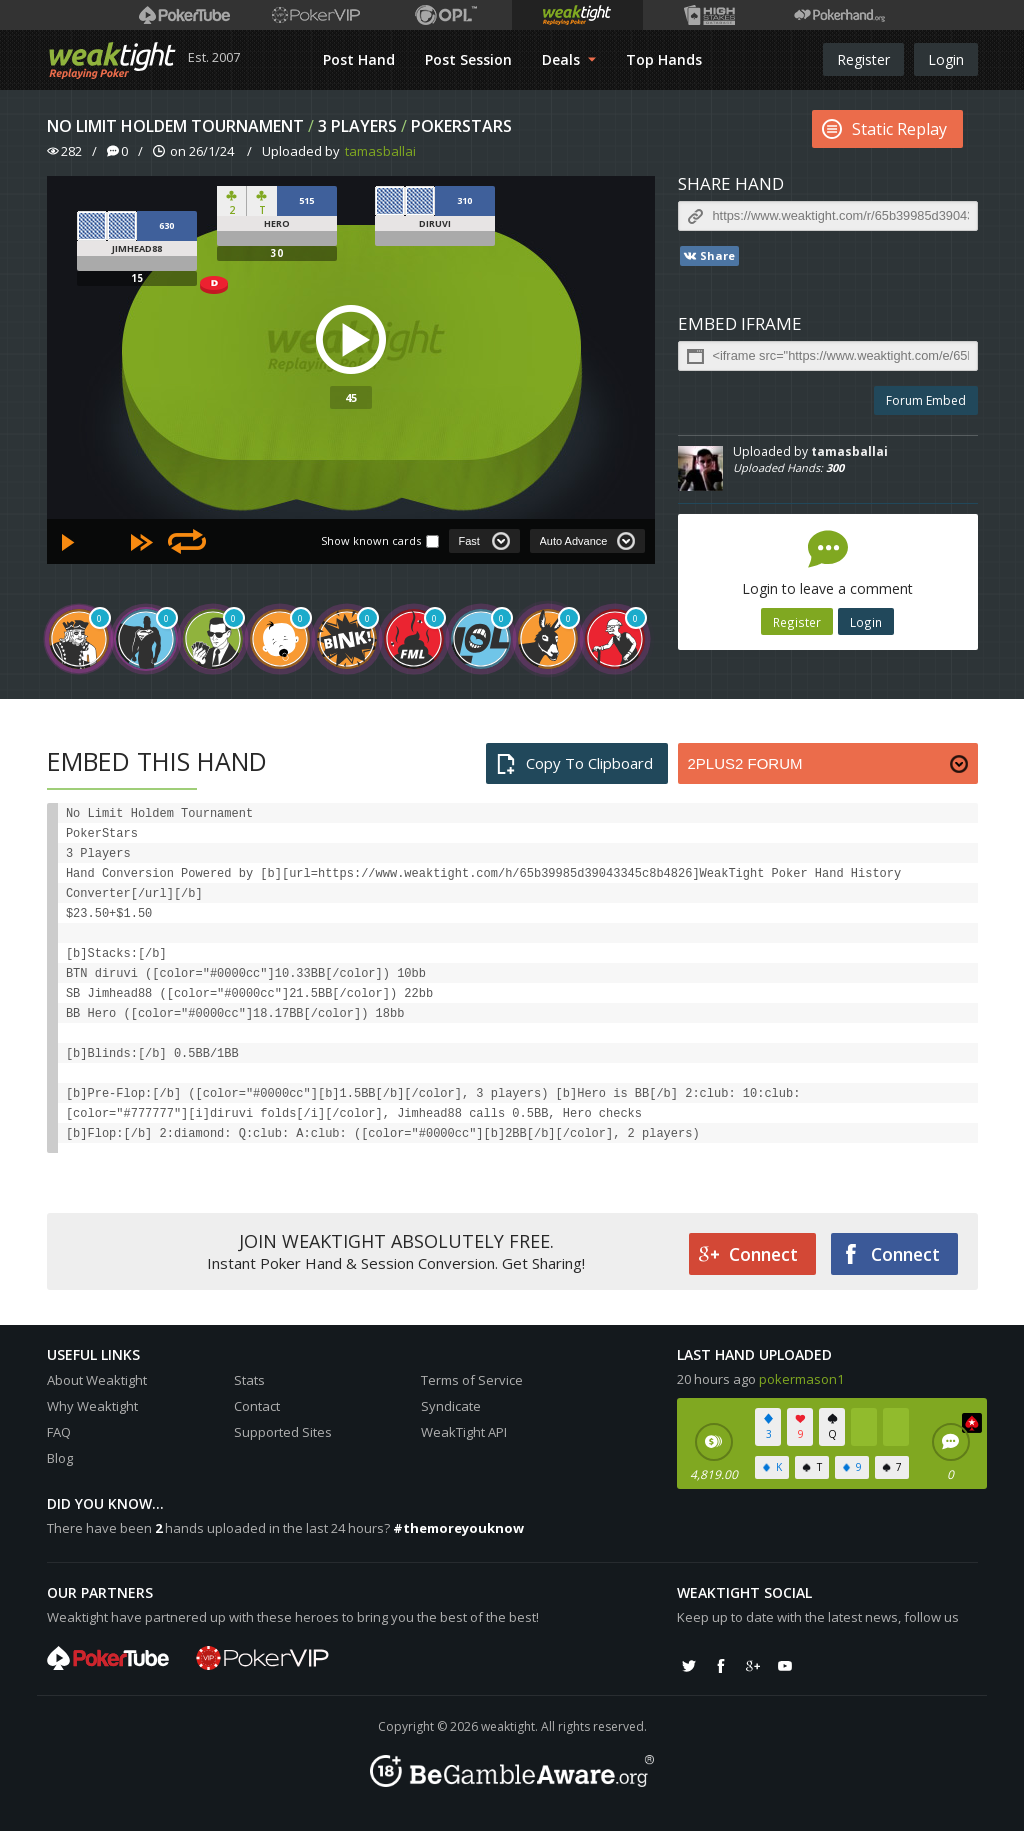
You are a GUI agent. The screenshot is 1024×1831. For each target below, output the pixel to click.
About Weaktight (97, 1380)
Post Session (468, 59)
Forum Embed (926, 400)
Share (708, 256)
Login (946, 59)
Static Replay (884, 129)
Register (863, 59)
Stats (249, 1380)
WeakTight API (464, 1432)
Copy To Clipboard (574, 763)
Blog (60, 1458)
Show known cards (371, 540)
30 (277, 253)
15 (137, 278)
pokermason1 (801, 1379)
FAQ (59, 1432)
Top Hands (664, 59)
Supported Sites (283, 1432)
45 (351, 397)
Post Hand (359, 59)
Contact (257, 1406)
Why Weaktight (92, 1406)
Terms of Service (472, 1380)
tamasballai (380, 151)
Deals (569, 59)
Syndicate (451, 1406)
